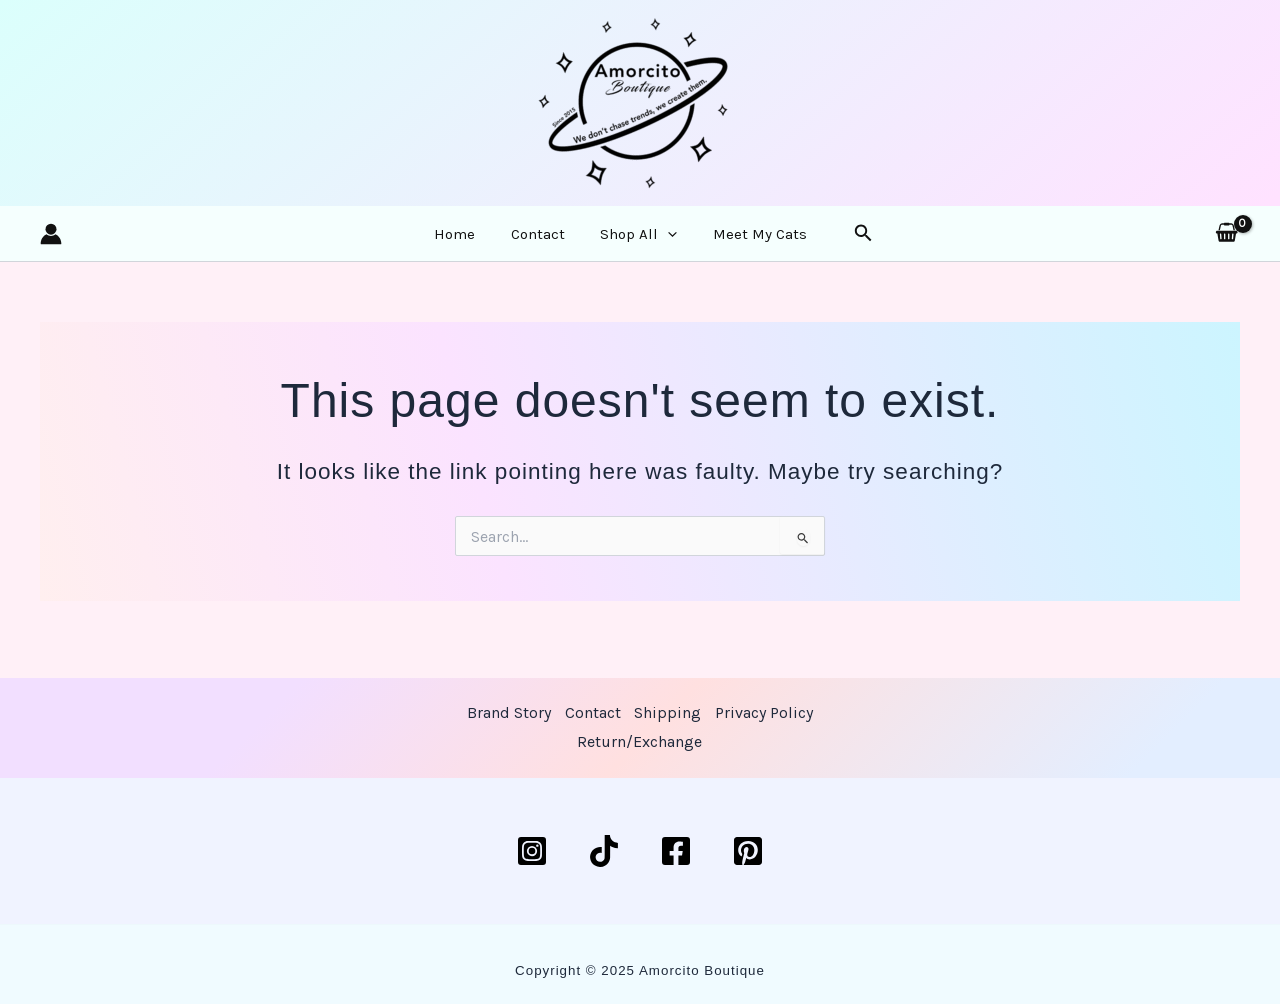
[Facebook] (676, 851)
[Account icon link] (51, 242)
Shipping (667, 712)
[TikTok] (604, 851)
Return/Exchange (639, 742)
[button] (836, 242)
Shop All (631, 242)
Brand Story (508, 712)
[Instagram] (532, 851)
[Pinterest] (748, 851)
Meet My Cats (739, 242)
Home (474, 242)
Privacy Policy (764, 712)
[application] (660, 242)
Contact (544, 242)
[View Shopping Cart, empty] (1226, 242)
